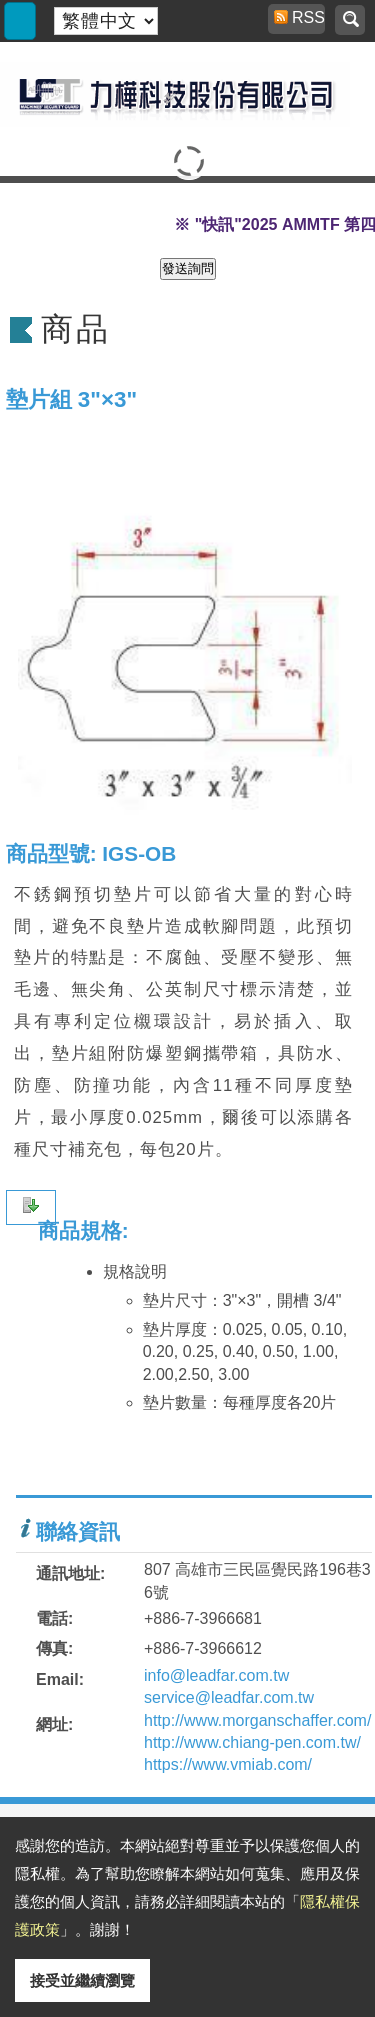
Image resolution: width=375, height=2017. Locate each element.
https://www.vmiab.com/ (228, 1764)
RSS (300, 17)
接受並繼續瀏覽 (82, 1980)
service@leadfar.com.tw (229, 1697)
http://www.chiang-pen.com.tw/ (252, 1742)
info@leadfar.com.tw (216, 1675)
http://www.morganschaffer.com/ (257, 1720)
